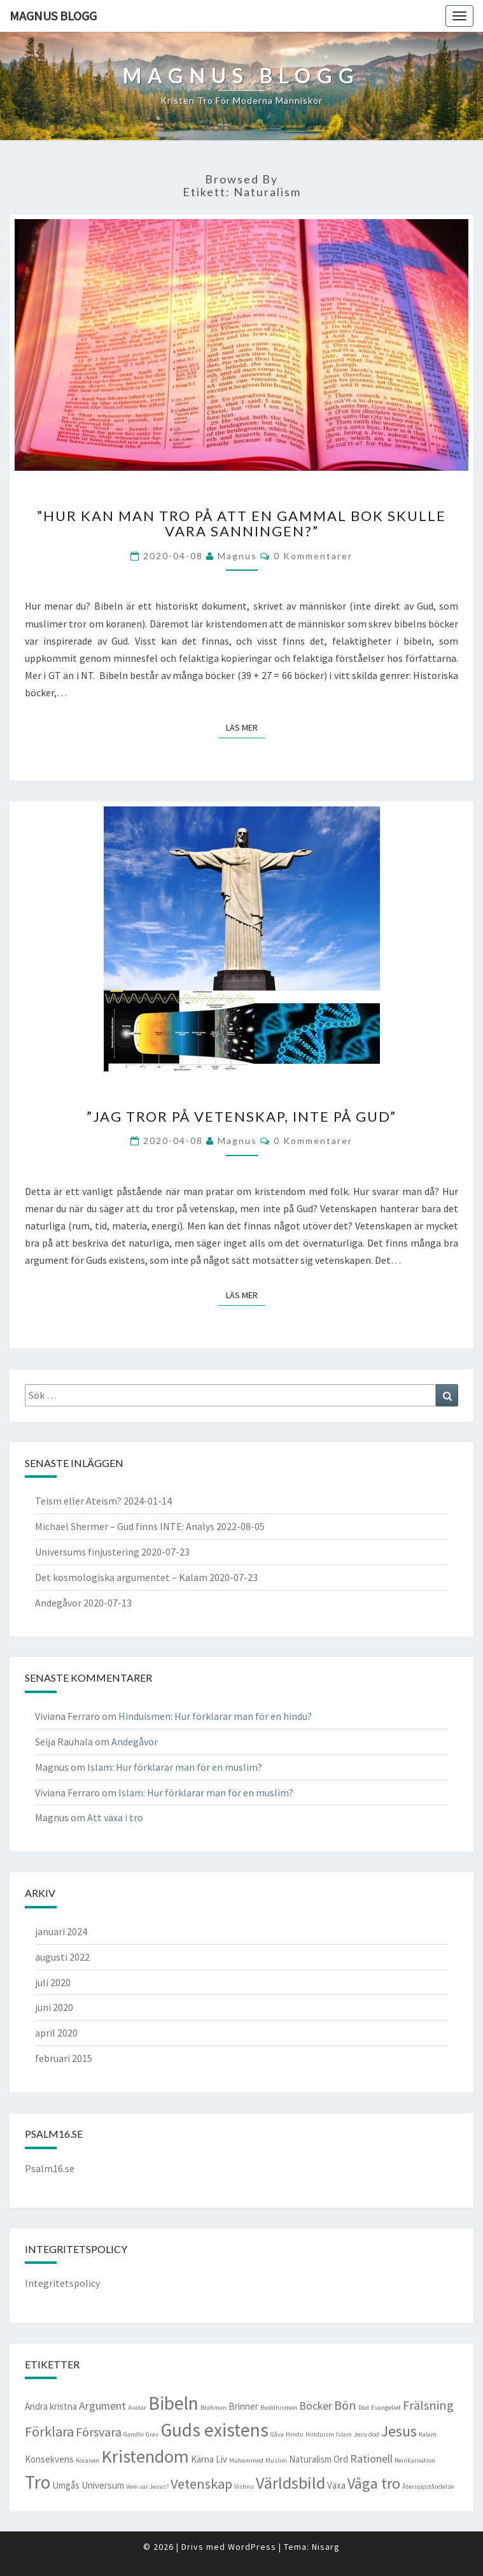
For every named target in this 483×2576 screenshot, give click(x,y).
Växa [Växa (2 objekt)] (336, 2485)
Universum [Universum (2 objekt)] (102, 2485)
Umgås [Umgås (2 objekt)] (66, 2485)
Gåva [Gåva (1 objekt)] (277, 2434)
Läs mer (245, 726)
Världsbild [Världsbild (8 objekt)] (290, 2482)
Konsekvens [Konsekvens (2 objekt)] (49, 2459)
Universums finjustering (87, 1551)
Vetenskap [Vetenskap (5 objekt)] (201, 2484)
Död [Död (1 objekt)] (363, 2407)
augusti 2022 (62, 1956)
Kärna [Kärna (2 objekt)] (202, 2459)
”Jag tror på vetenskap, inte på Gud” (241, 1116)
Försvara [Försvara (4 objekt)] (99, 2432)
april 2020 (56, 2032)
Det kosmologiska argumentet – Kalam (121, 1577)
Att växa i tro (115, 1817)
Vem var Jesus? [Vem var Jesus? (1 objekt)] (147, 2486)
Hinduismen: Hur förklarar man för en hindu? (215, 1716)
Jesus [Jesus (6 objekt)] (399, 2431)
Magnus (237, 555)
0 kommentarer (313, 555)
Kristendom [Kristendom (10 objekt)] (145, 2456)
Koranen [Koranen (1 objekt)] (87, 2460)
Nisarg (326, 2546)
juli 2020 (53, 1982)
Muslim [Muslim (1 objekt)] (276, 2460)
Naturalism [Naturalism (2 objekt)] (310, 2459)
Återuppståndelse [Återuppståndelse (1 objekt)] (428, 2486)
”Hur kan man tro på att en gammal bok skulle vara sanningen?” (241, 523)
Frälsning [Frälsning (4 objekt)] (428, 2405)
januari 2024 (61, 1931)
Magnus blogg (53, 16)
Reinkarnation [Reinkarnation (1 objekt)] (415, 2460)
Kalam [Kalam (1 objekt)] (428, 2434)
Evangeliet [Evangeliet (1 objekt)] (386, 2407)
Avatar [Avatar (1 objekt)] (137, 2407)
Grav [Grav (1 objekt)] (152, 2434)
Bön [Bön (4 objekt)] (345, 2405)
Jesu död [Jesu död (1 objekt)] (366, 2434)
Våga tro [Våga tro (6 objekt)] (373, 2483)
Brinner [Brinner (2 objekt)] (243, 2406)
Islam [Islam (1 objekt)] (344, 2434)
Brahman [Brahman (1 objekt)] (213, 2407)
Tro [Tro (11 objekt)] (37, 2482)
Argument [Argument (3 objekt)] (102, 2405)
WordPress (252, 2546)
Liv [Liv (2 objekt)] (221, 2459)
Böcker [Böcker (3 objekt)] (315, 2405)
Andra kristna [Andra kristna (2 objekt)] (51, 2406)
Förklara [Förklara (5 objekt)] (49, 2431)
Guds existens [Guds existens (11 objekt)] (214, 2430)
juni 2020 (54, 2007)
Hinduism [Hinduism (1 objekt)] (319, 2434)
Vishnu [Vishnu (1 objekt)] (244, 2486)
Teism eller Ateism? (78, 1500)
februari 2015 (63, 2058)
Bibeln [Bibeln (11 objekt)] (173, 2403)
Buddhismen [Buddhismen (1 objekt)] (278, 2407)
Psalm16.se (49, 2168)
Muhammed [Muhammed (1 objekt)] (246, 2460)
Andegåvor (58, 1602)
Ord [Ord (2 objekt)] (340, 2459)
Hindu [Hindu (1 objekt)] (295, 2434)
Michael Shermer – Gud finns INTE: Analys (124, 1526)
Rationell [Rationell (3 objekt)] (371, 2458)
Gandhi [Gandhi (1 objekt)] (133, 2434)
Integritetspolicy (62, 2283)
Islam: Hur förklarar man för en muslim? (174, 1767)
